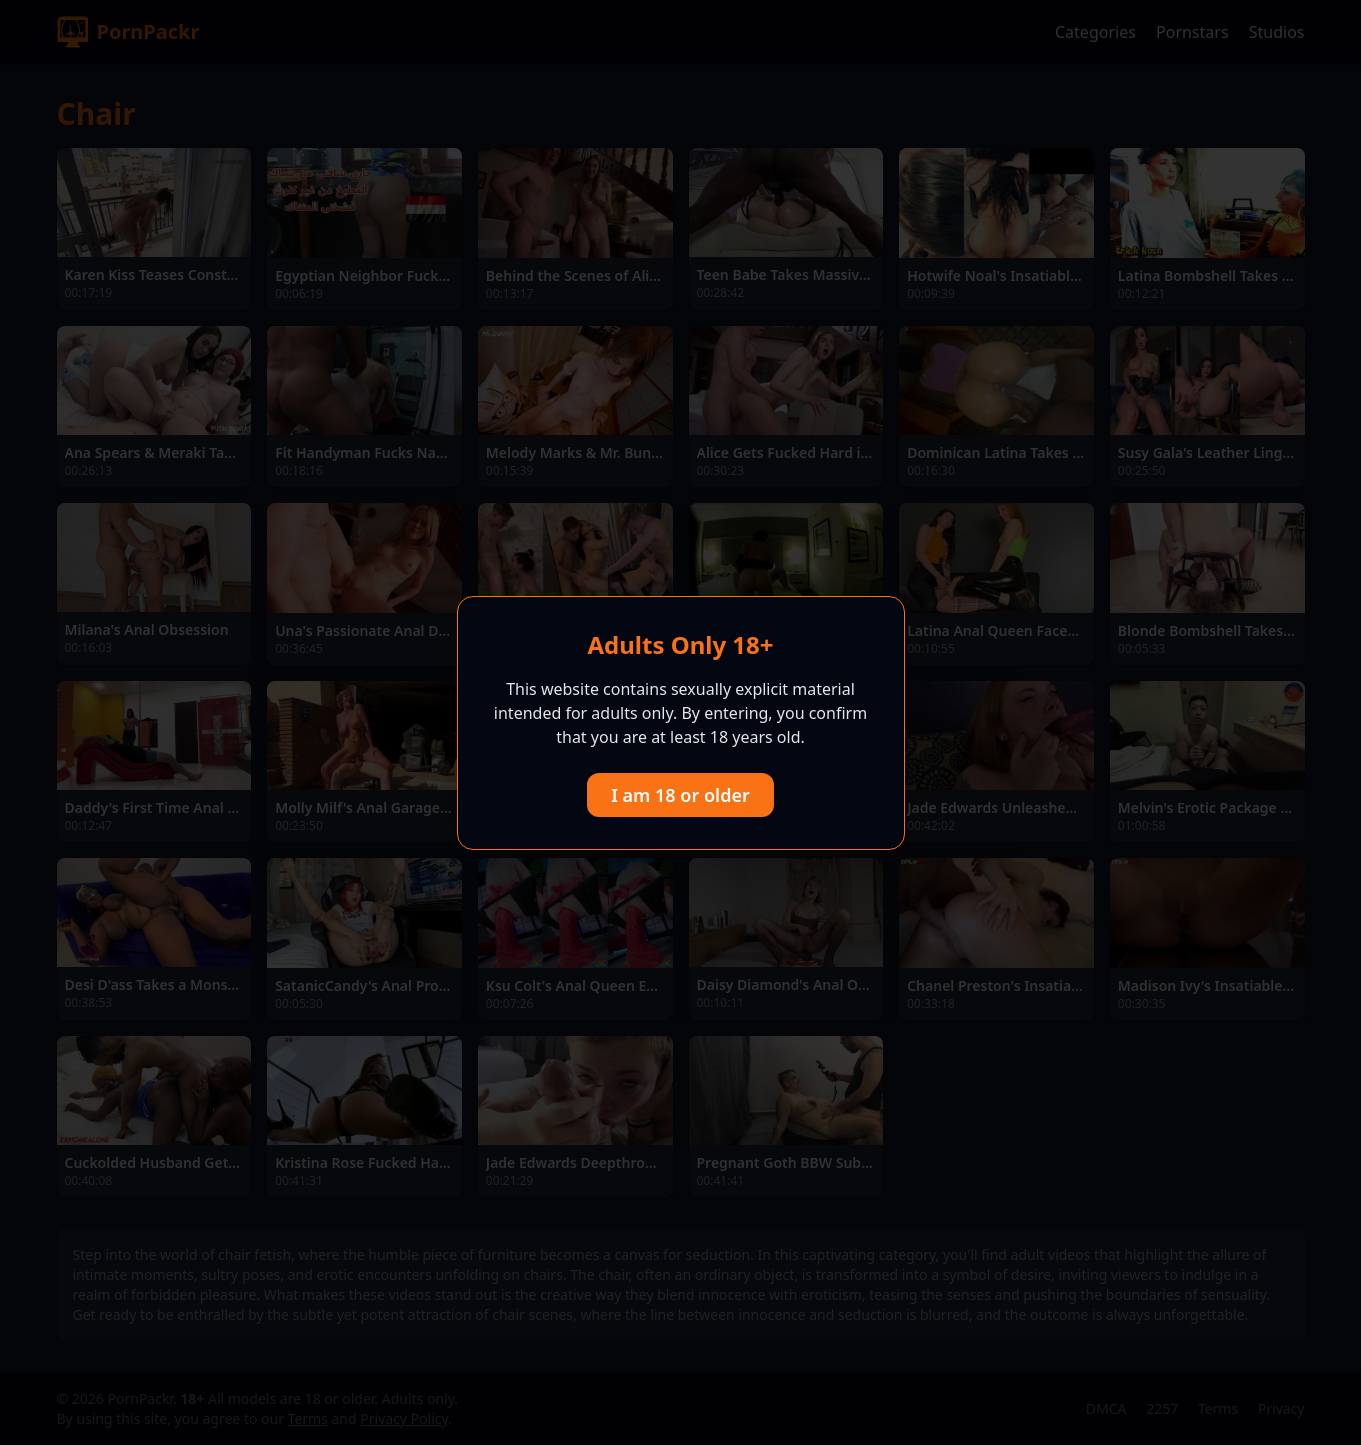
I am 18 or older (680, 795)
